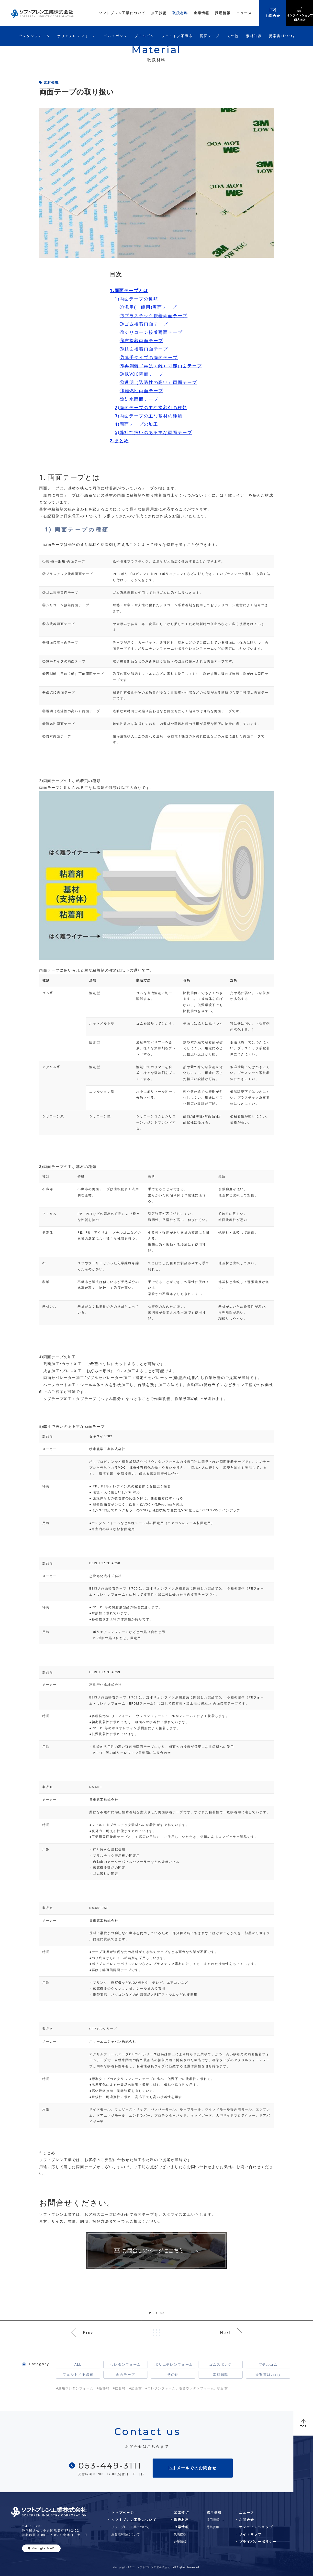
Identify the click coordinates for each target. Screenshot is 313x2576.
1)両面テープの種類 (136, 298)
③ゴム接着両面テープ (144, 324)
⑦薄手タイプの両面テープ (149, 357)
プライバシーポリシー (258, 2542)
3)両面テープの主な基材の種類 (148, 415)
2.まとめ (119, 440)
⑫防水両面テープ (139, 399)
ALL (78, 2364)
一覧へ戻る (156, 2333)
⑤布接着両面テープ (141, 340)
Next (225, 2332)
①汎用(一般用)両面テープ (148, 307)
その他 (173, 2374)
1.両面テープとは (129, 290)
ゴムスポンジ (220, 2364)
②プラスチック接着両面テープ (153, 315)
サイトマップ (250, 2534)
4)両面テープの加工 (136, 424)
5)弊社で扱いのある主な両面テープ (153, 432)
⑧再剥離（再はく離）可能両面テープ (161, 365)
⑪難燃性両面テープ (141, 390)
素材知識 (220, 2374)
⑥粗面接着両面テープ (144, 348)
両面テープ (125, 2374)
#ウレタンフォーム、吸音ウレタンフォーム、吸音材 (186, 2388)
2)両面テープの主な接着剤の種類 (151, 407)
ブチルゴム (268, 2364)
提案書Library (267, 2374)
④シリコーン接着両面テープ (151, 332)
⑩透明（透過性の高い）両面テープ (158, 382)
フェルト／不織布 (78, 2374)
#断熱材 (103, 2388)
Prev (88, 2332)
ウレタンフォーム (125, 2364)
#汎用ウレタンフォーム (74, 2388)
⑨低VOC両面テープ (141, 374)
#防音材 (119, 2388)
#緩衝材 (135, 2388)
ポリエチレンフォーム (174, 2364)
